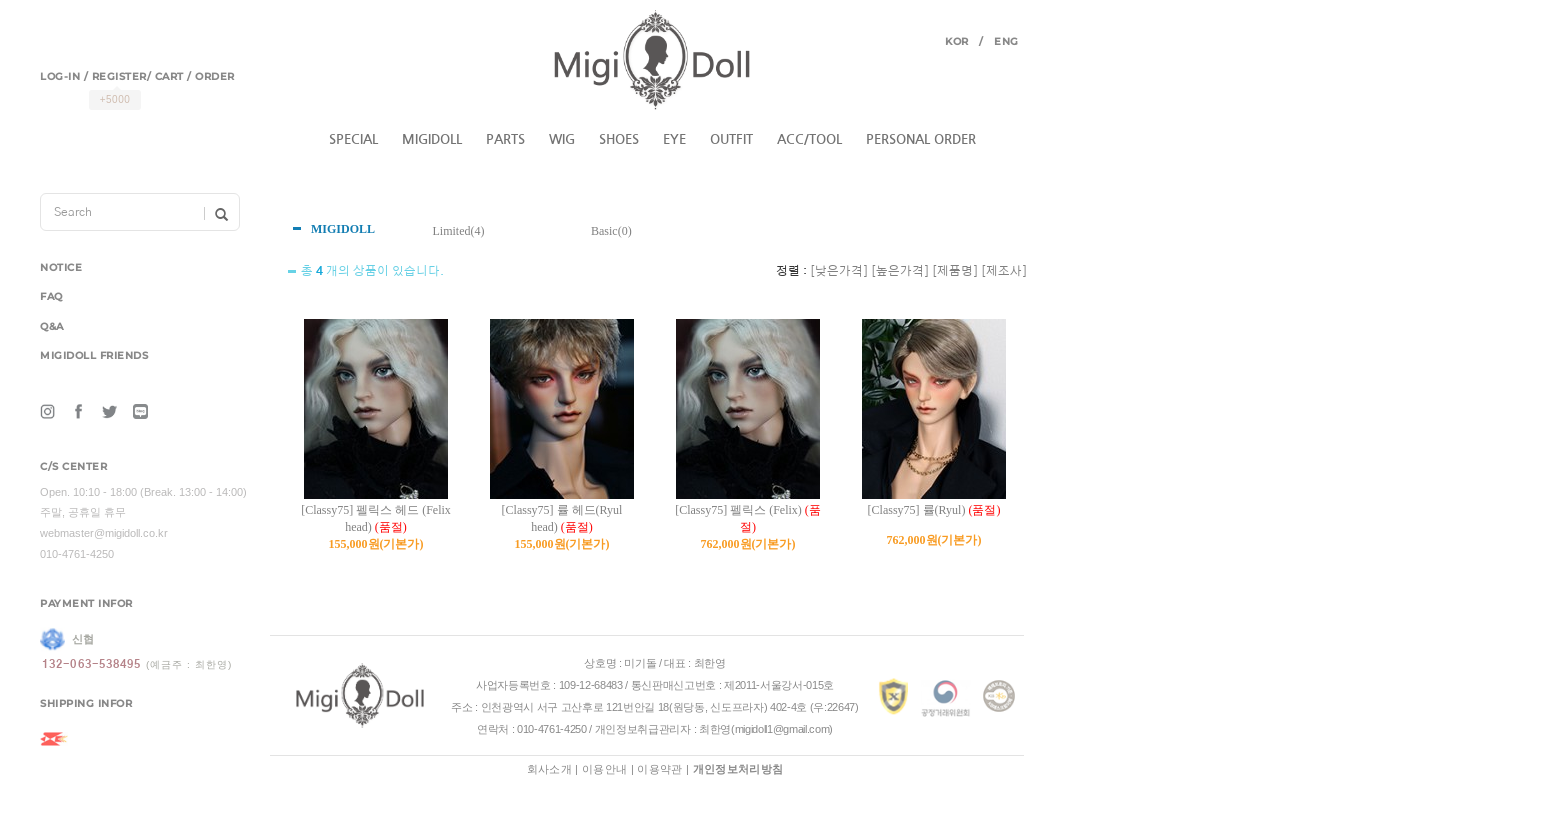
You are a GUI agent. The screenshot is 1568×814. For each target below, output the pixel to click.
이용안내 (604, 769)
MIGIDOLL (432, 139)
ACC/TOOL (809, 139)
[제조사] (1004, 271)
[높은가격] (900, 271)
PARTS (505, 139)
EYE (674, 139)
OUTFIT (731, 139)
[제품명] (955, 271)
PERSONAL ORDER (921, 139)
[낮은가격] (839, 271)
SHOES (619, 139)
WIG (562, 139)
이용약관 (659, 769)
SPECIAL (353, 139)
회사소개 (549, 769)
